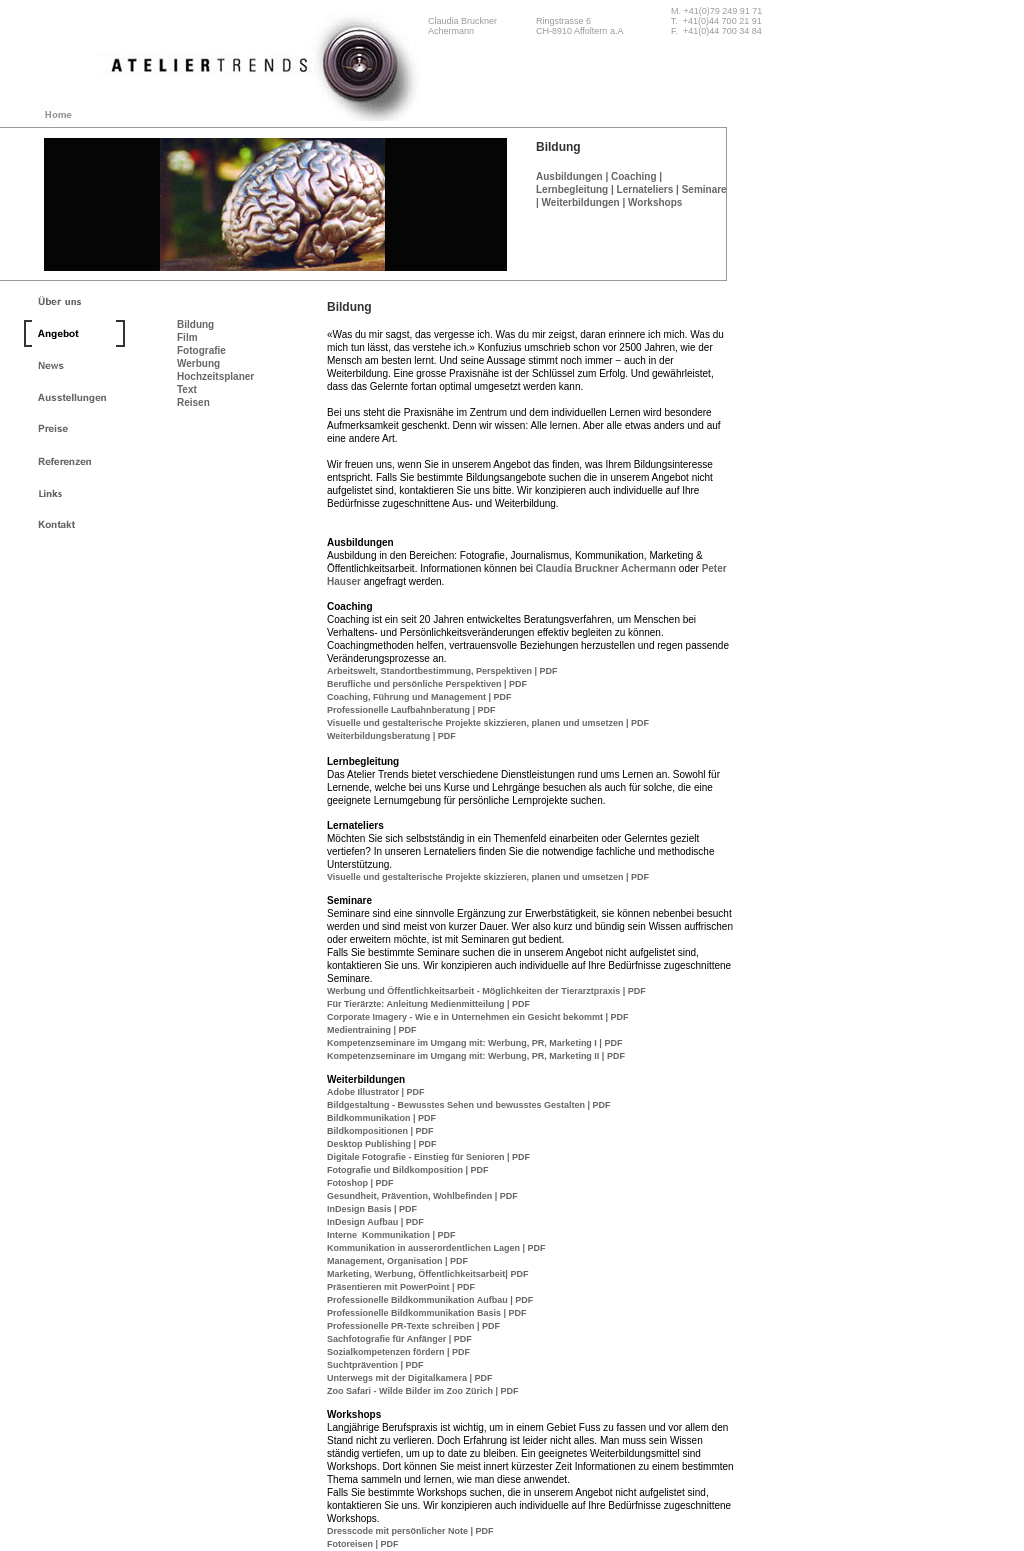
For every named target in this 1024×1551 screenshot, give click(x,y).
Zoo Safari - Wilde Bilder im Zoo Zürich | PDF (422, 1391)
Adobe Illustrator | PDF (376, 1092)
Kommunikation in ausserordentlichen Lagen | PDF (436, 1248)
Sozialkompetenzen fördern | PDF (398, 1352)
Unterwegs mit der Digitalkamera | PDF (410, 1378)
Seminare (704, 189)
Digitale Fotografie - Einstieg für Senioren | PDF (428, 1157)
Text (187, 389)
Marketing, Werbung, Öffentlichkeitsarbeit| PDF (427, 1274)
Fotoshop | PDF (360, 1183)
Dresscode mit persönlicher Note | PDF (410, 1531)
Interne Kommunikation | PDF (391, 1235)
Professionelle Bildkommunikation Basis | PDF (427, 1313)
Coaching (634, 176)
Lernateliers (645, 189)
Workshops (655, 202)
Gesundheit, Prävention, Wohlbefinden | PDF (422, 1196)
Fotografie (201, 350)
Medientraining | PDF (372, 1030)
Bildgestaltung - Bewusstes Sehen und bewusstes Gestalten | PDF (469, 1105)
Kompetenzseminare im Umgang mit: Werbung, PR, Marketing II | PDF (476, 1056)
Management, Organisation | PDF (397, 1261)
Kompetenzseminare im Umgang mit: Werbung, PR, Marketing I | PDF (474, 1043)
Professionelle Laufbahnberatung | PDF (411, 710)
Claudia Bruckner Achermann (607, 568)
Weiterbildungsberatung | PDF (391, 736)
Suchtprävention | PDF (375, 1365)
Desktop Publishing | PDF (382, 1144)
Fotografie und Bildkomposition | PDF (408, 1170)
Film (187, 337)
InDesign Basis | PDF (372, 1209)
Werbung (198, 363)
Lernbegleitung (572, 189)
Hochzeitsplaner (215, 376)
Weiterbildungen (581, 202)
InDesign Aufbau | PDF (375, 1222)
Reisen (193, 402)
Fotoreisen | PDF (363, 1544)
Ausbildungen (569, 176)
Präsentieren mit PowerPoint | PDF (401, 1287)
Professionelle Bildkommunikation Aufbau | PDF (430, 1300)
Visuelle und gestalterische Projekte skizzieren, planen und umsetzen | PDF (488, 723)
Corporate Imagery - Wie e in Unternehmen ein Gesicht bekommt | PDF (478, 1017)
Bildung (195, 324)
